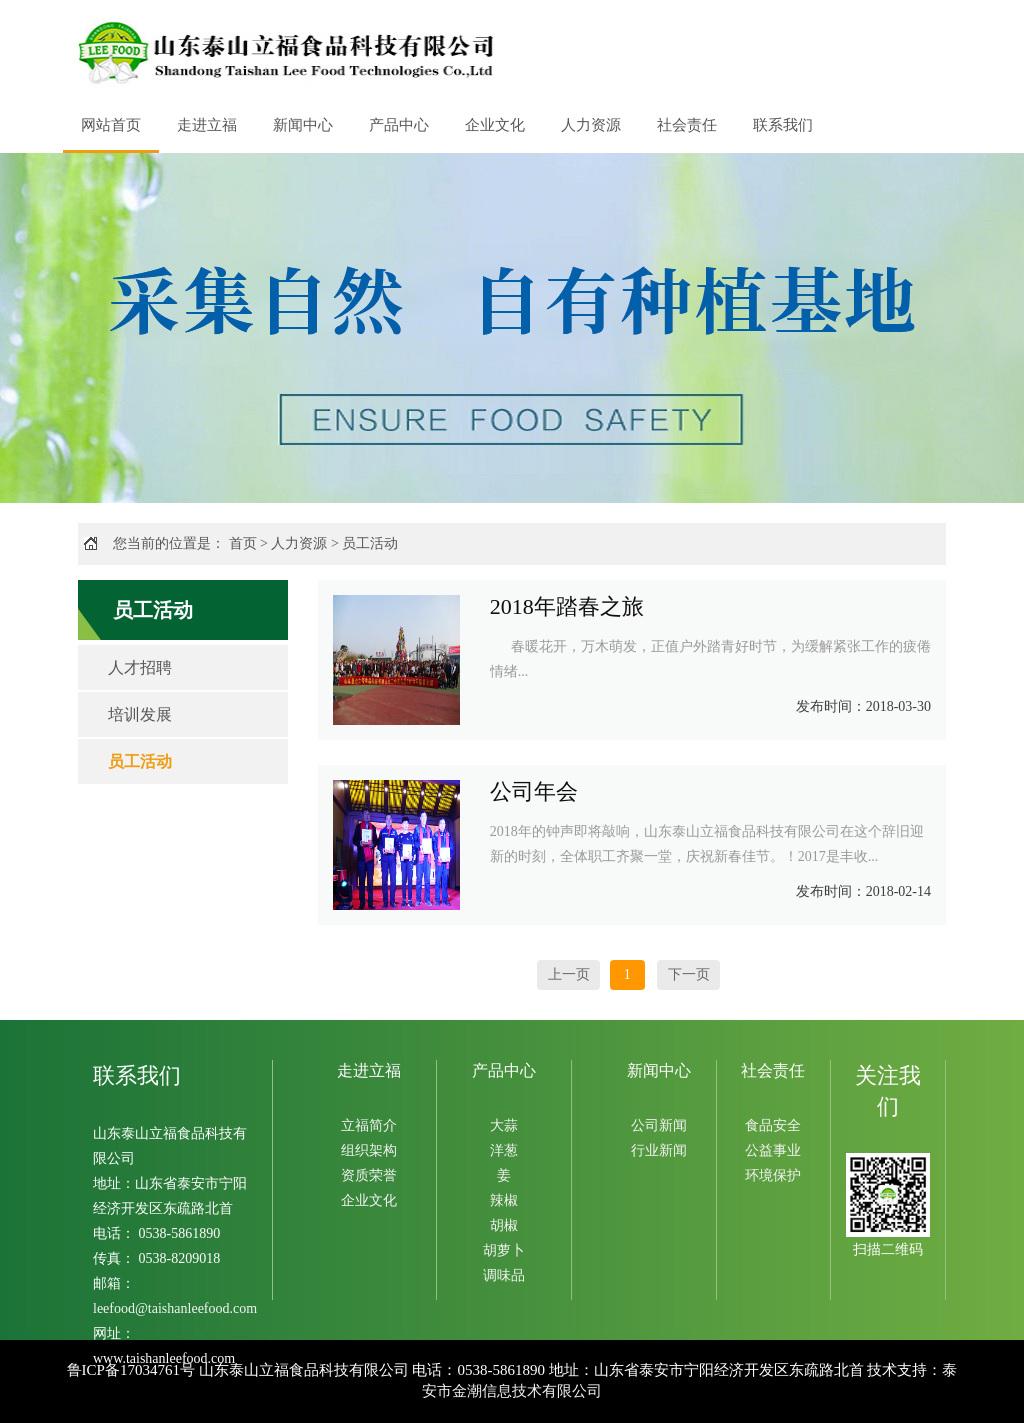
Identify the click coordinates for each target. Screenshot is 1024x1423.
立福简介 (369, 1125)
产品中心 (399, 125)
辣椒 (504, 1200)
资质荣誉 (369, 1175)
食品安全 (773, 1125)
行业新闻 (659, 1150)
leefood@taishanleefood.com (175, 1308)
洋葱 (504, 1150)
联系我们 (783, 125)
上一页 (569, 974)
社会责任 (687, 125)
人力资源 (591, 125)
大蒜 (504, 1125)
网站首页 (111, 125)
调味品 (504, 1275)
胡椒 (504, 1225)
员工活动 (370, 543)
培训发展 (140, 714)
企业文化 (495, 125)
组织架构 (369, 1150)
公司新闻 (659, 1125)
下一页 (689, 974)
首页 (243, 543)
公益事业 (773, 1150)
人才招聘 (140, 667)
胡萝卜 (504, 1250)
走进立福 (207, 125)
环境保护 (773, 1175)
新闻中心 (303, 125)
